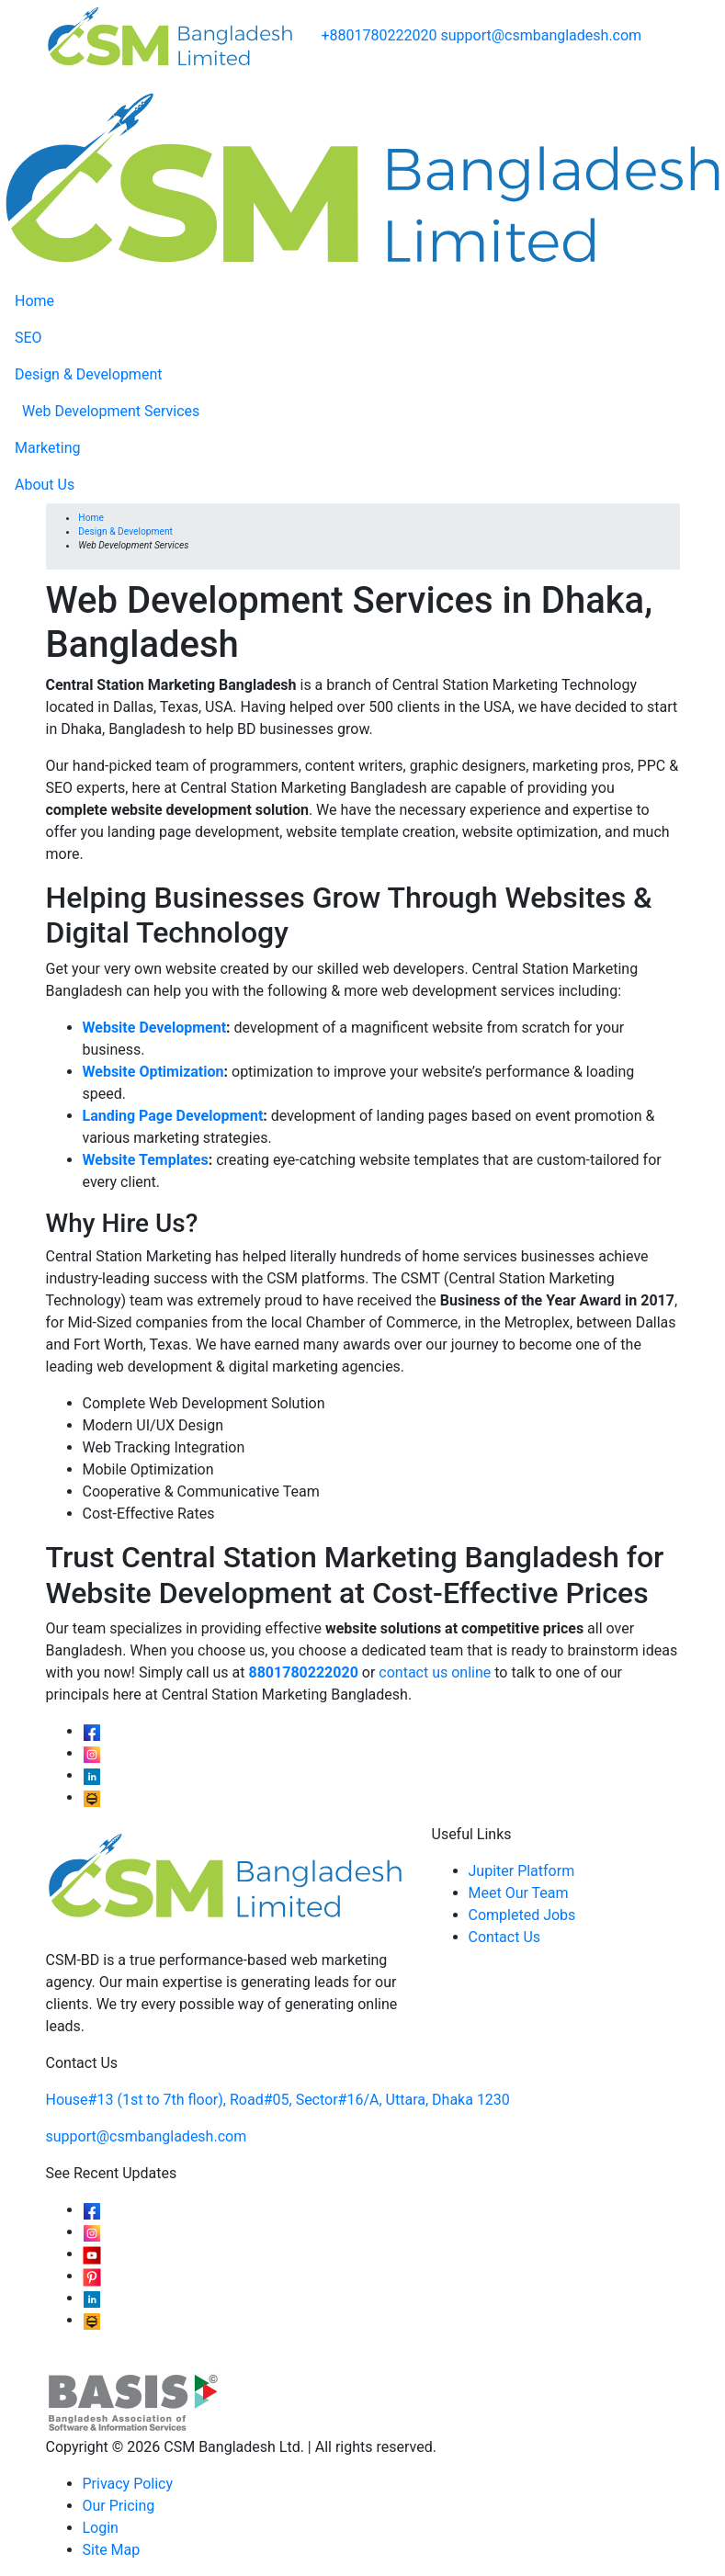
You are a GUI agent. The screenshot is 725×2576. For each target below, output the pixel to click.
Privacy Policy (128, 2483)
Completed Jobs (522, 1915)
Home (34, 301)
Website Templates (146, 1160)
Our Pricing (119, 2505)
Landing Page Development (173, 1115)
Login (101, 2527)
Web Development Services (110, 411)
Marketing (47, 448)
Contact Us (505, 1937)
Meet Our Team (519, 1893)
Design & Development (88, 374)
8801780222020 (303, 1672)
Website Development (155, 1027)
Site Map (112, 2550)
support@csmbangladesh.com (540, 35)
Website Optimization (153, 1071)
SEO (28, 337)
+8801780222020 (379, 35)
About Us (44, 484)
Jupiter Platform (522, 1871)
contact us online (435, 1672)
